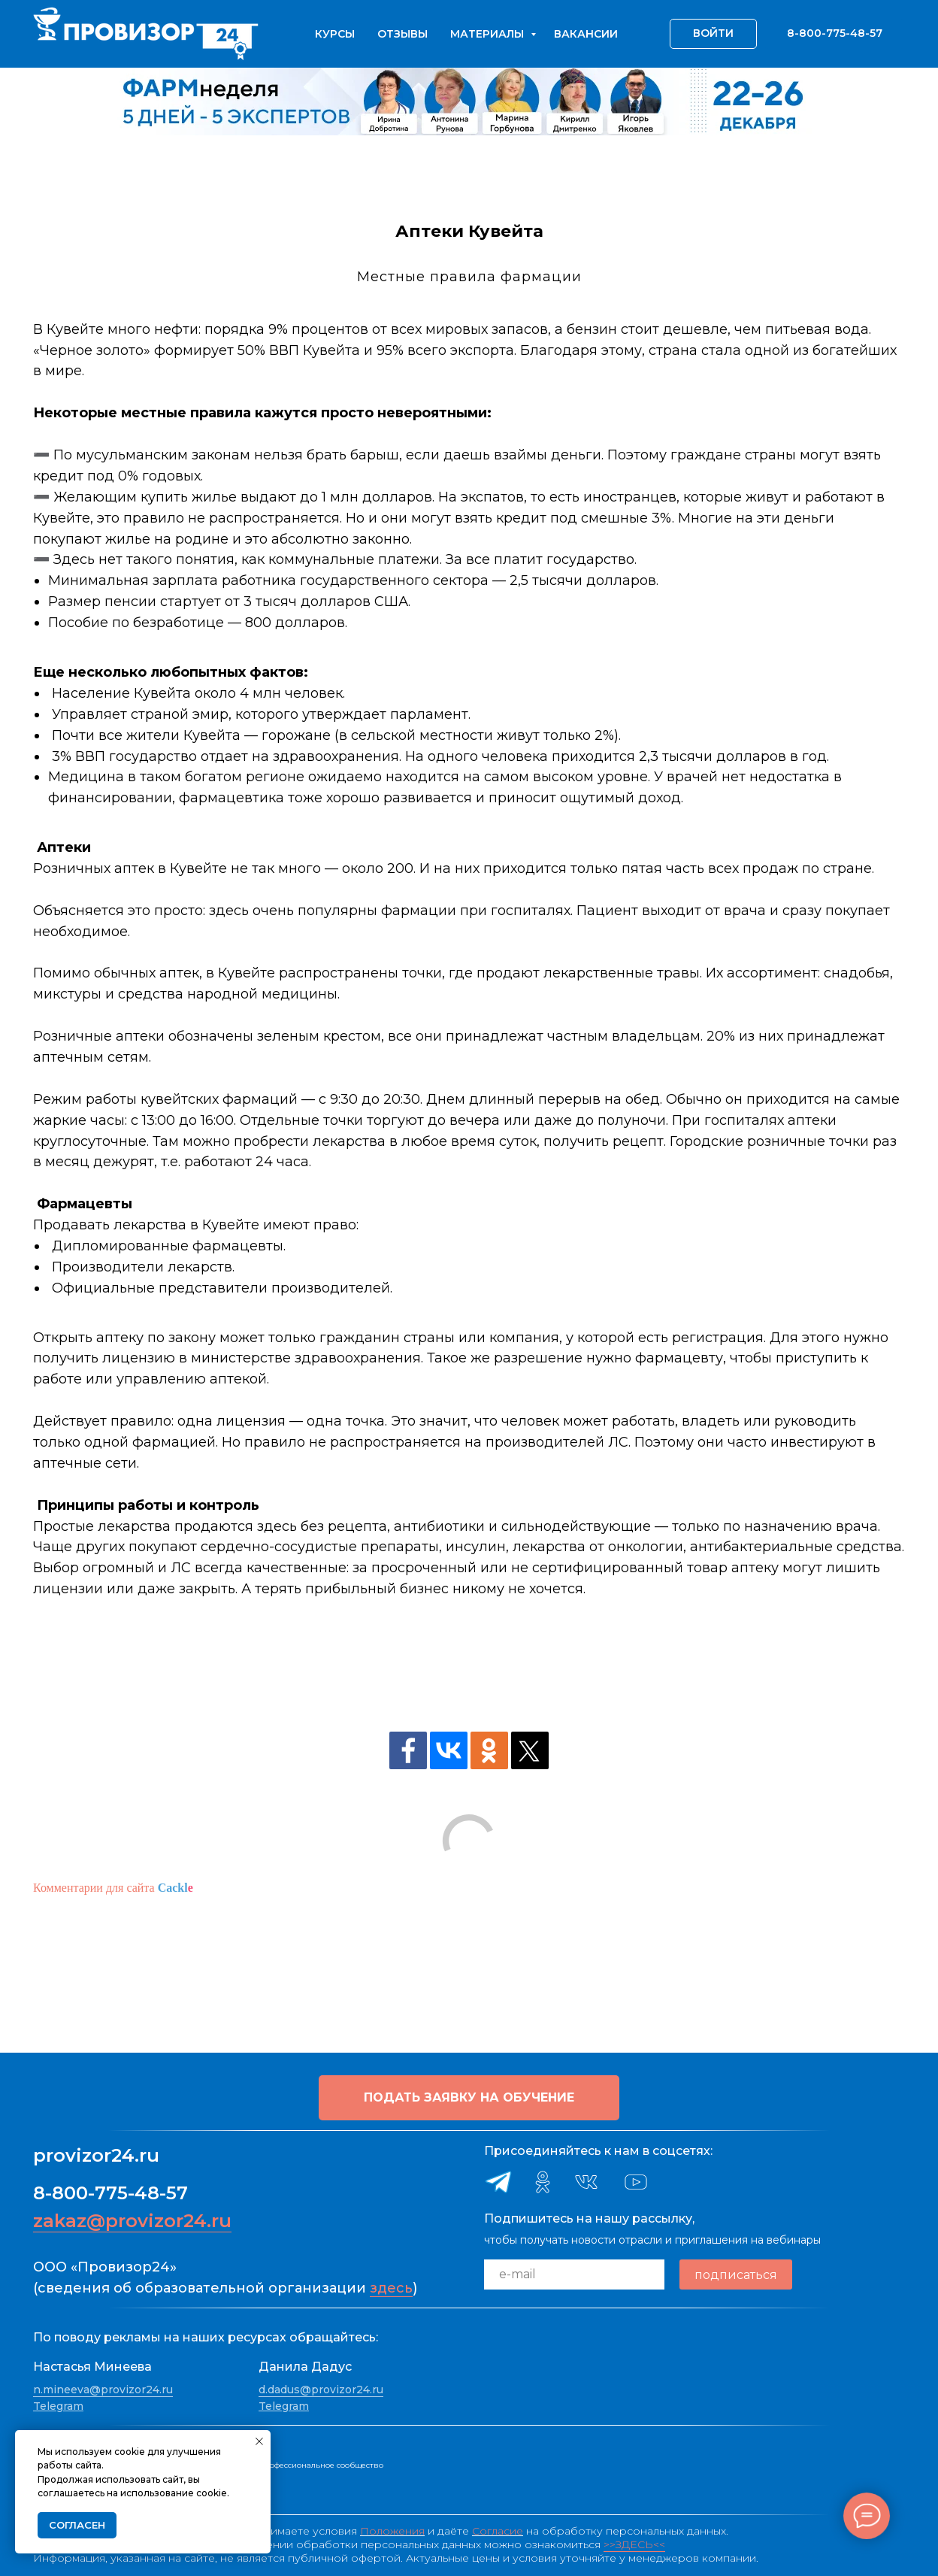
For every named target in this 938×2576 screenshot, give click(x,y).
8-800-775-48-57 (110, 2193)
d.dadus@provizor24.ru (321, 2389)
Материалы (488, 34)
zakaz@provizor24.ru (132, 2221)
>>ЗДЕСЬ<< (634, 2544)
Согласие (497, 2531)
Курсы (335, 34)
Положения (392, 2531)
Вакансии (586, 34)
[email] (574, 2274)
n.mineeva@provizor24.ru (103, 2389)
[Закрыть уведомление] (259, 2441)
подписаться (735, 2275)
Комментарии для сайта (113, 1887)
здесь (391, 2288)
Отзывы (402, 34)
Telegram (58, 2406)
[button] (469, 2097)
